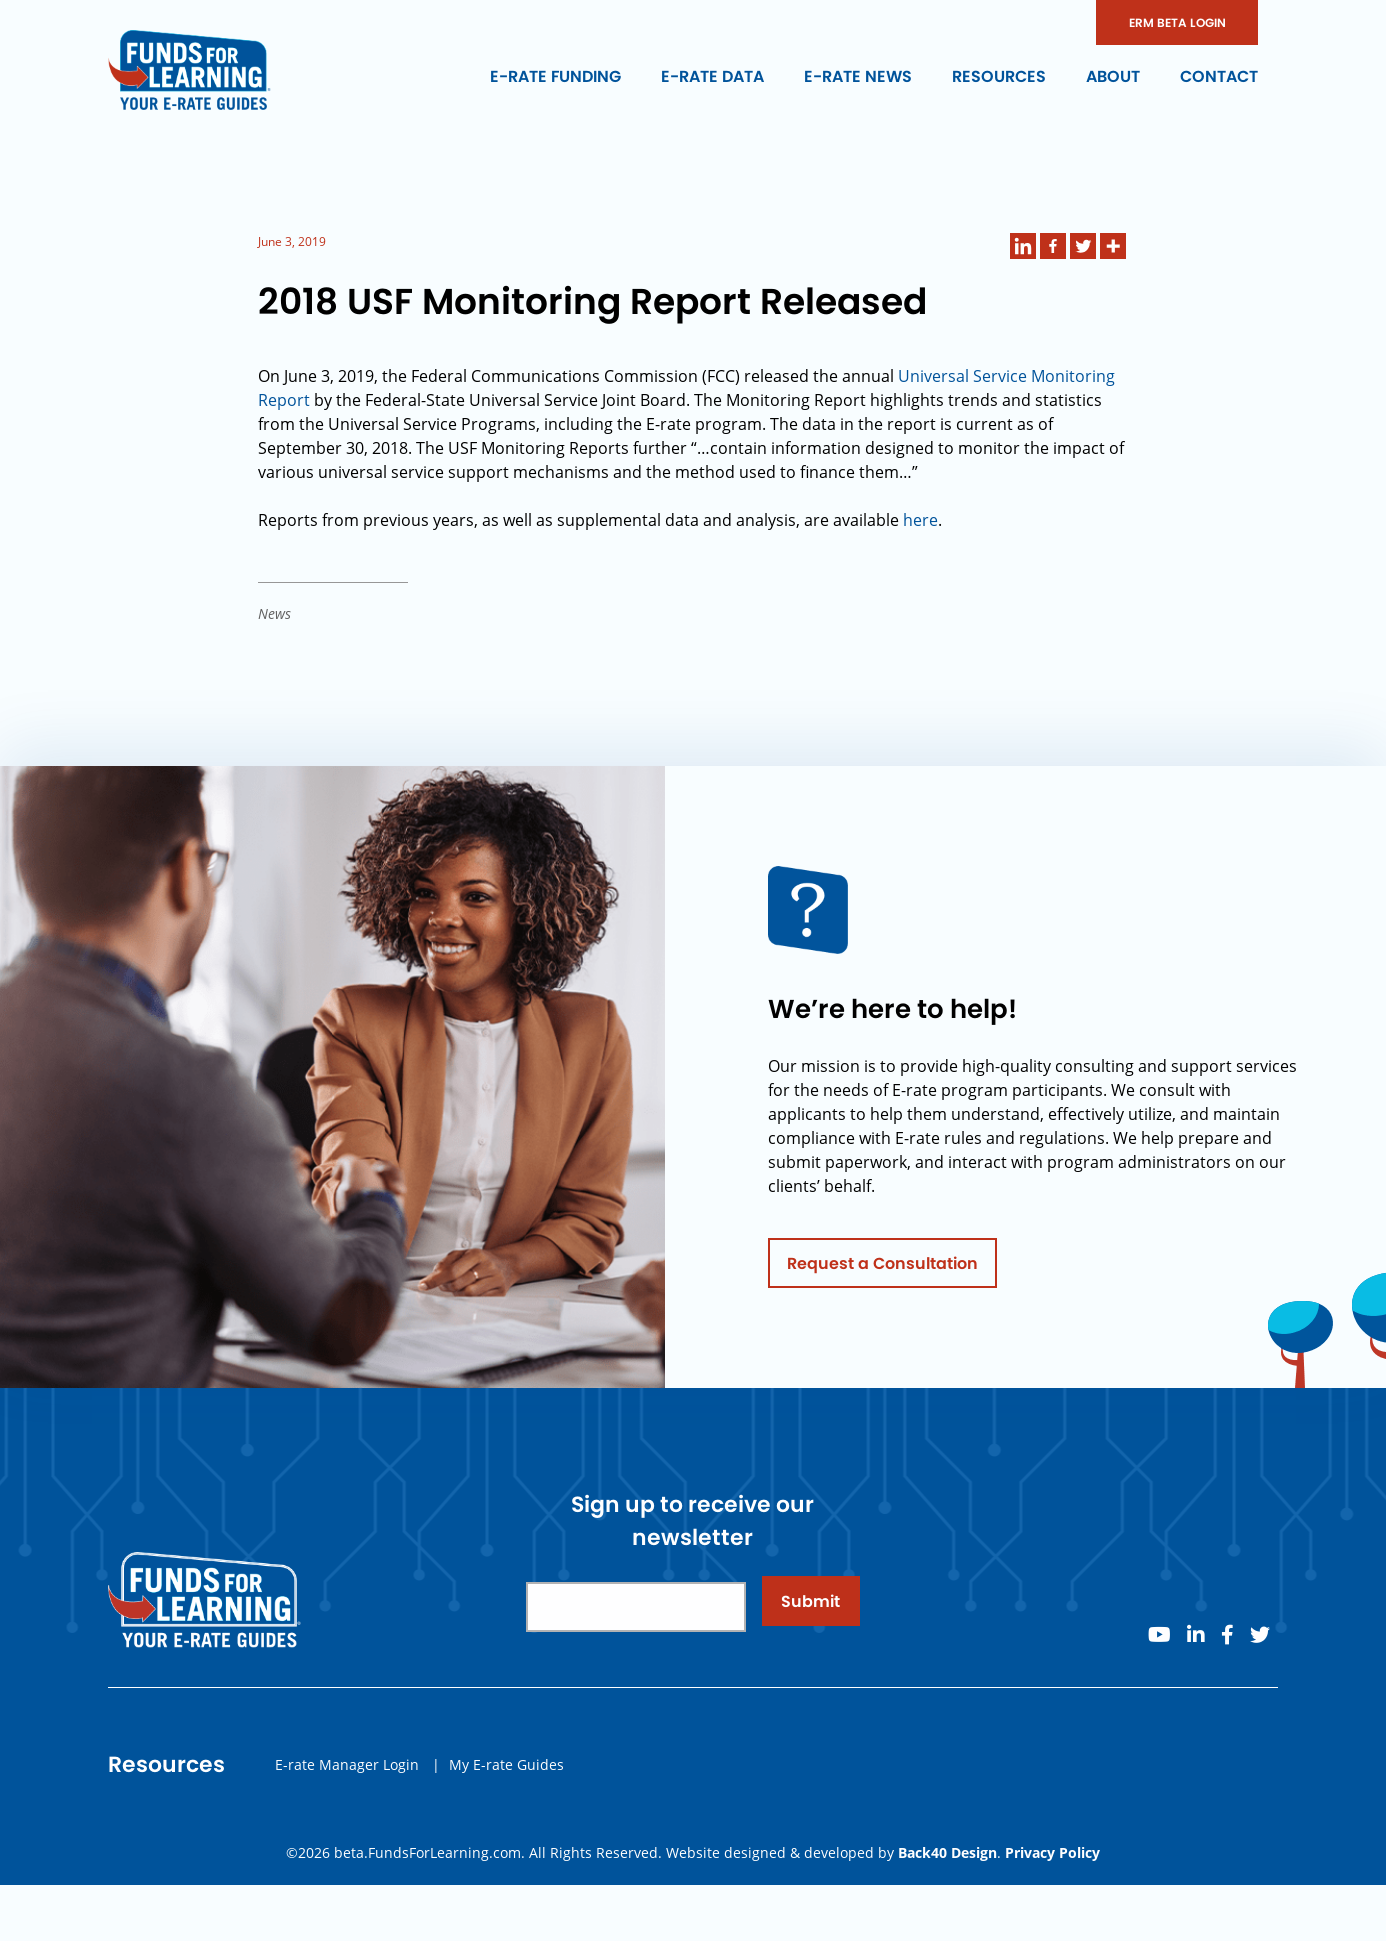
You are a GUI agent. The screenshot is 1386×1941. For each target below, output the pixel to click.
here (920, 520)
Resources (999, 76)
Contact (1219, 76)
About (1113, 76)
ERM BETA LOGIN (1177, 22)
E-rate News (858, 76)
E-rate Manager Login (347, 1769)
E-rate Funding (555, 76)
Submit (810, 1606)
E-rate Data (712, 76)
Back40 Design (947, 1852)
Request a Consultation (882, 1268)
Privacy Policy (1052, 1852)
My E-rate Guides (506, 1769)
